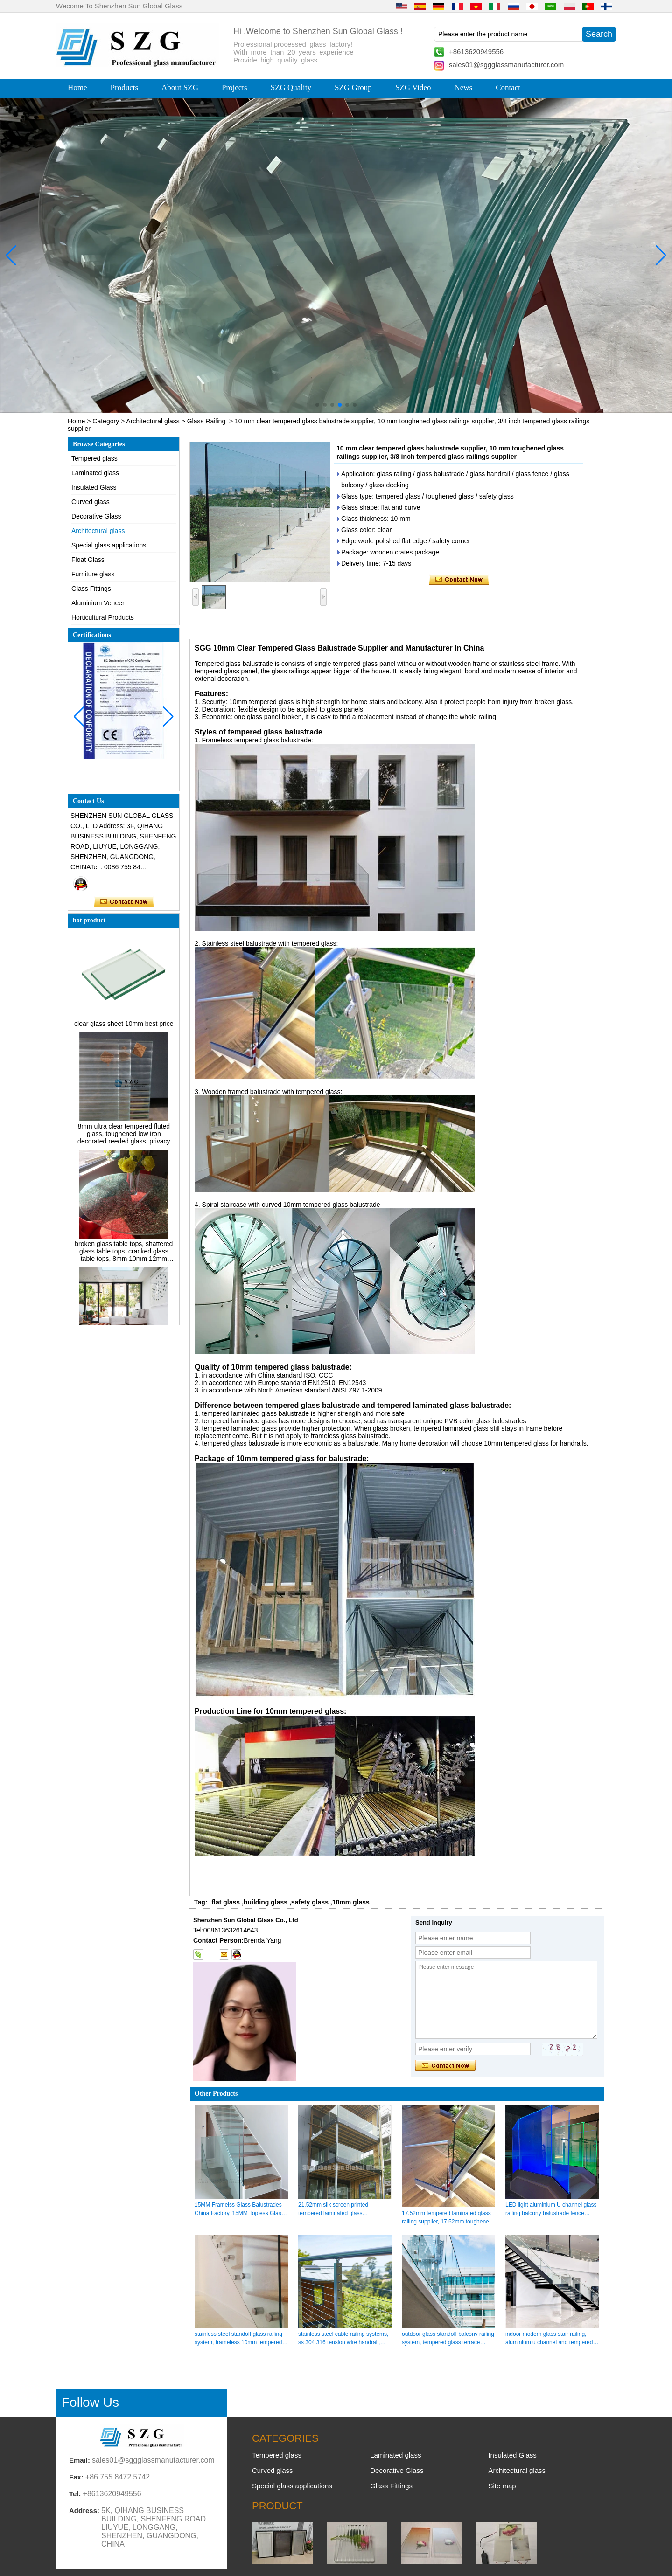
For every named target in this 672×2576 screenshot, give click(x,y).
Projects (234, 87)
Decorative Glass (96, 516)
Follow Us (90, 2402)
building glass (265, 1902)
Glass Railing (206, 421)
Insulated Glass (94, 487)
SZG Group (353, 87)
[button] (317, 405)
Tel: (75, 2494)
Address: (84, 2510)
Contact (508, 87)
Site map (502, 2486)
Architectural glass (152, 421)
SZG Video (413, 87)
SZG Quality (291, 87)
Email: (79, 2460)
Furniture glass (93, 574)
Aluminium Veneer (98, 603)
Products (125, 87)
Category (105, 421)
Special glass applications (108, 545)
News (463, 87)
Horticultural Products (102, 617)
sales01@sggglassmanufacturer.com (506, 65)
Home (77, 87)
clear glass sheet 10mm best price (123, 1028)
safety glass (310, 1902)
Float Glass (88, 559)
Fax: (76, 2477)
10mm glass (351, 1902)
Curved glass (90, 502)
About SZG (179, 87)
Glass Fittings (91, 588)
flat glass (225, 1902)
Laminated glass (95, 473)
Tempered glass (94, 458)
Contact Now (124, 902)
